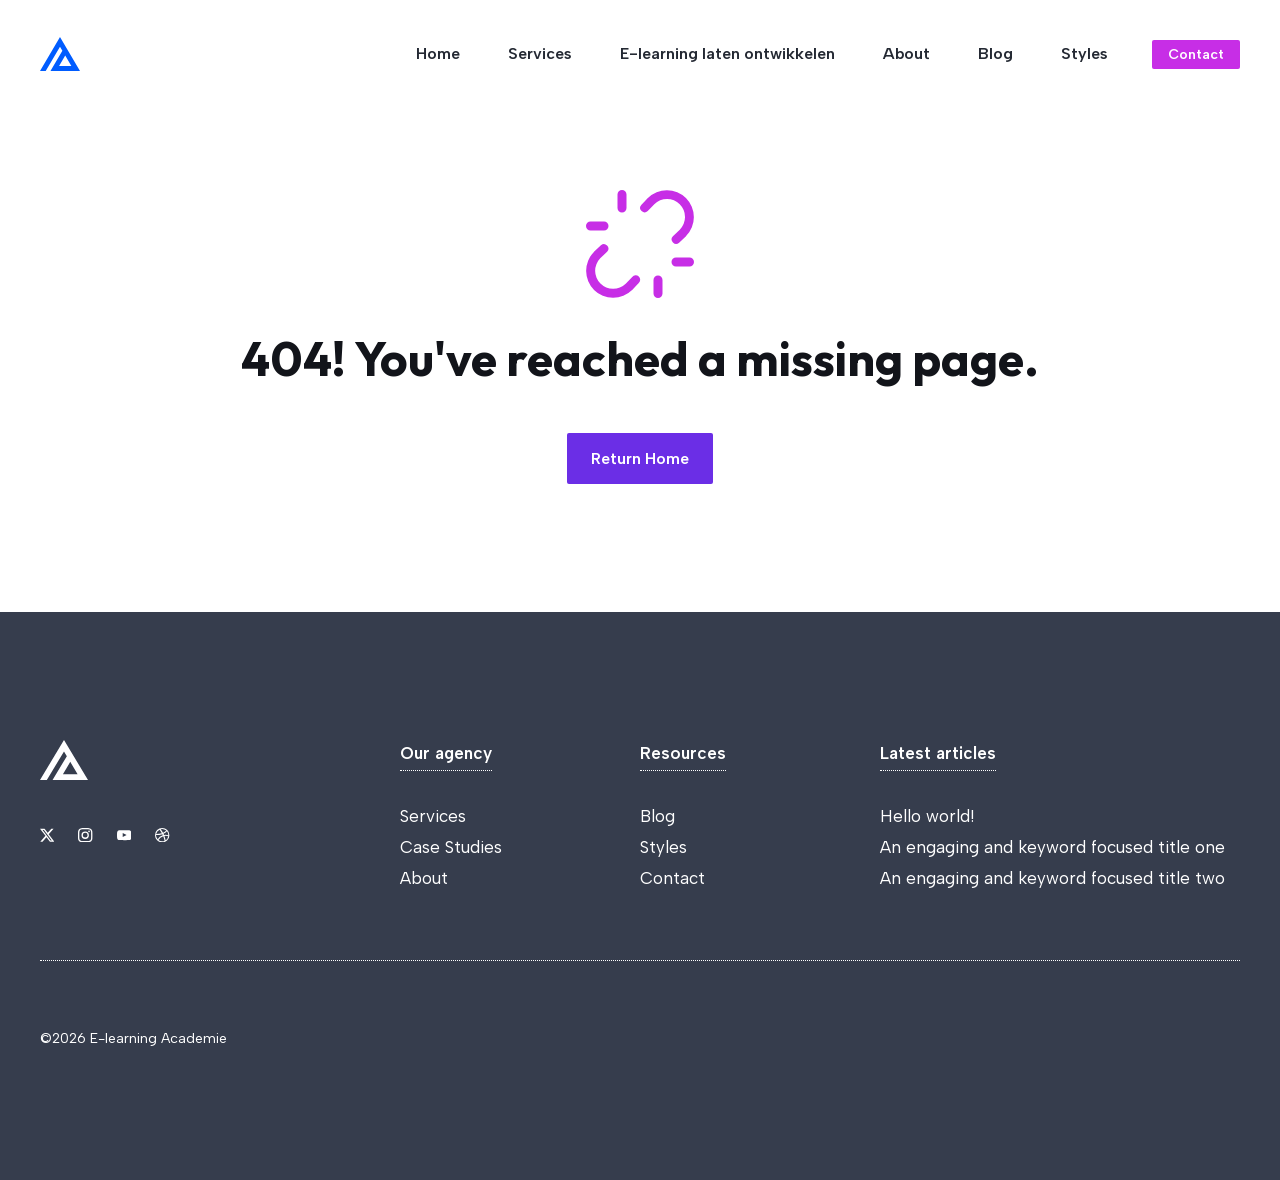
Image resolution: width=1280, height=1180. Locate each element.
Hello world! (927, 816)
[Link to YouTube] (124, 835)
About (906, 53)
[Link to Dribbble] (162, 835)
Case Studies (451, 847)
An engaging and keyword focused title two (1052, 878)
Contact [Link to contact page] (1196, 54)
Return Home (640, 458)
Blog (995, 53)
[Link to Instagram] (85, 835)
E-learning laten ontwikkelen (727, 53)
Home (438, 53)
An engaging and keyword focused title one (1052, 847)
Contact (672, 878)
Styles (1084, 53)
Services (540, 53)
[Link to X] (47, 835)
